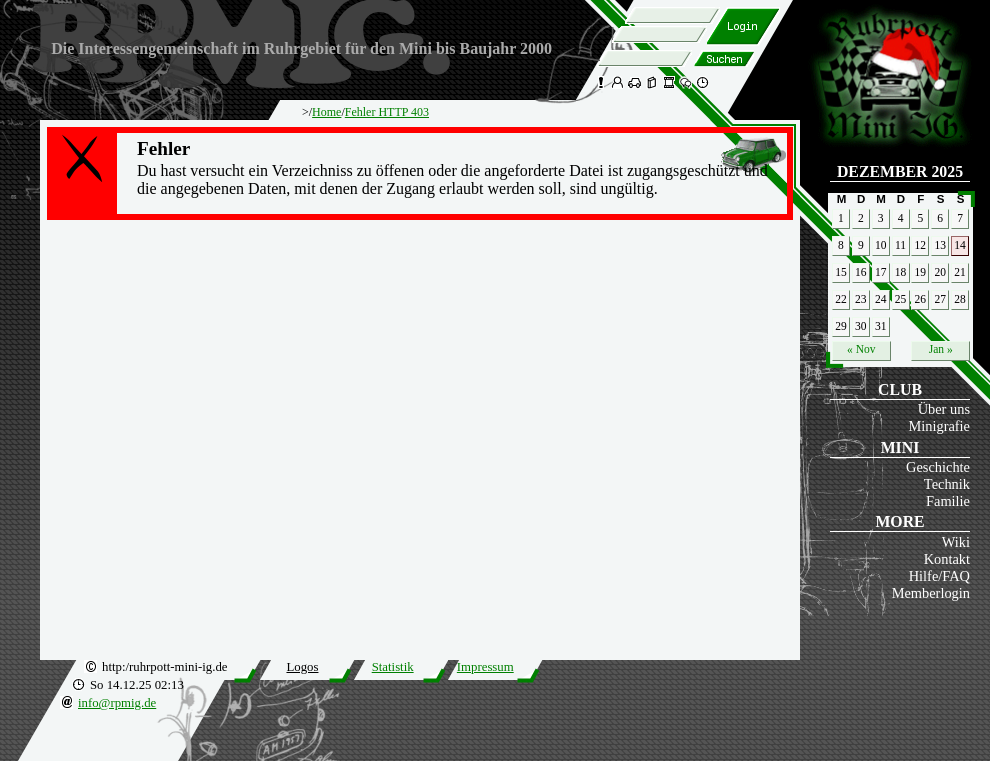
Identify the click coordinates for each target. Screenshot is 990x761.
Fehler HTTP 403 (387, 112)
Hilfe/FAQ (939, 576)
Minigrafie (939, 426)
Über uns (944, 409)
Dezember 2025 (900, 171)
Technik (947, 484)
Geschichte (938, 467)
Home (326, 112)
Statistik (393, 667)
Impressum (485, 667)
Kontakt (947, 559)
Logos (302, 667)
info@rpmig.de (117, 703)
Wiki (956, 542)
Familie (948, 501)
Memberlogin (931, 593)
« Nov (861, 349)
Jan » (941, 349)
